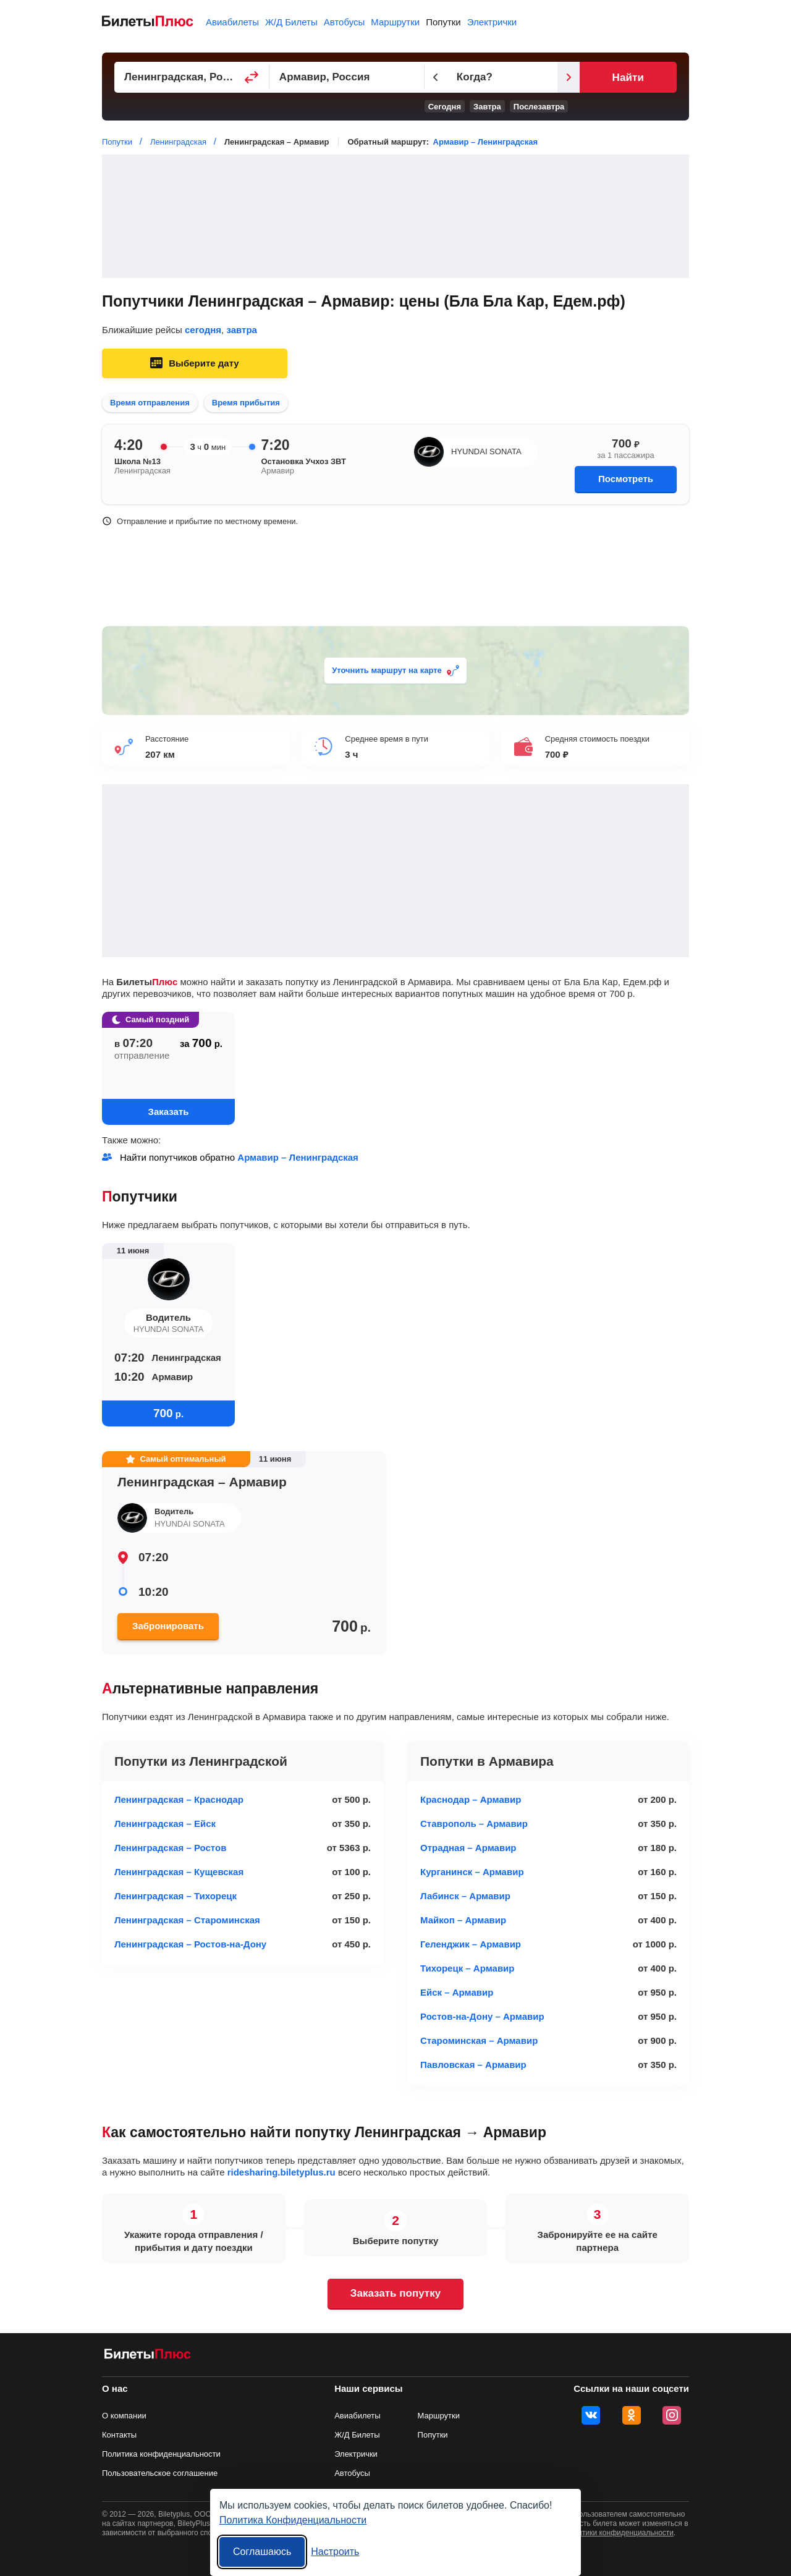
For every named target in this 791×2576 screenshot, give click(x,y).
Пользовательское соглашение (160, 2473)
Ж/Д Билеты (291, 22)
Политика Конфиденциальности (292, 2520)
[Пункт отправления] (197, 77)
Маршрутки (395, 22)
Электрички (492, 22)
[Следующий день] (604, 77)
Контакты (119, 2434)
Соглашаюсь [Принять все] (262, 2551)
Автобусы (344, 22)
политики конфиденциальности (619, 2532)
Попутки (443, 22)
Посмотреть (625, 478)
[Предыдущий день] (459, 77)
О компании (124, 2415)
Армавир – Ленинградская (485, 141)
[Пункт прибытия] (364, 77)
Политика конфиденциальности (161, 2454)
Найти (645, 77)
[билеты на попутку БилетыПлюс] (147, 2356)
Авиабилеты (232, 22)
